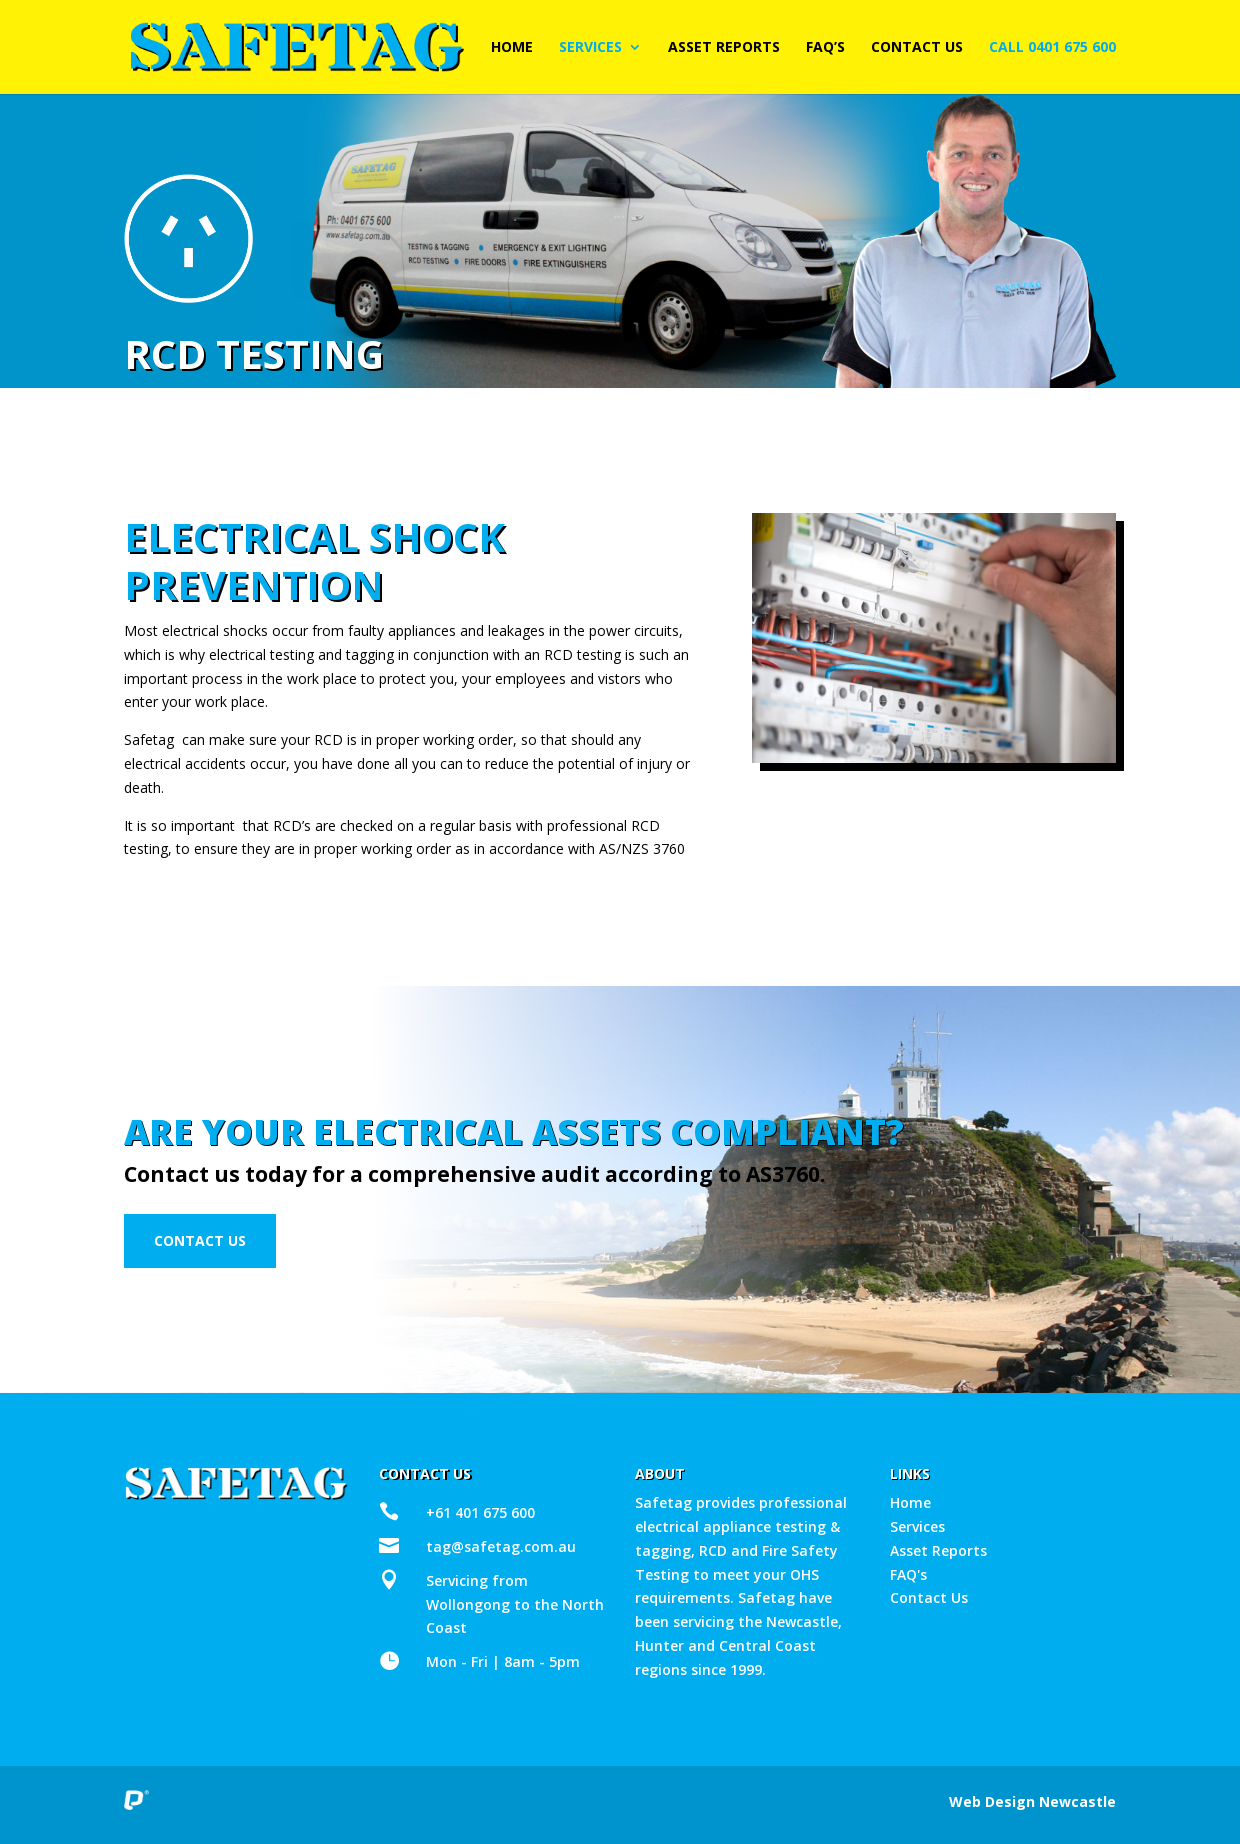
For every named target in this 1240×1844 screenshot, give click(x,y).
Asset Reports (724, 48)
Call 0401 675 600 (1052, 48)
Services (590, 48)
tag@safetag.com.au (501, 1546)
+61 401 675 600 (480, 1512)
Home (512, 48)
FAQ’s (825, 48)
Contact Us (917, 48)
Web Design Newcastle (1032, 1801)
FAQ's (908, 1574)
